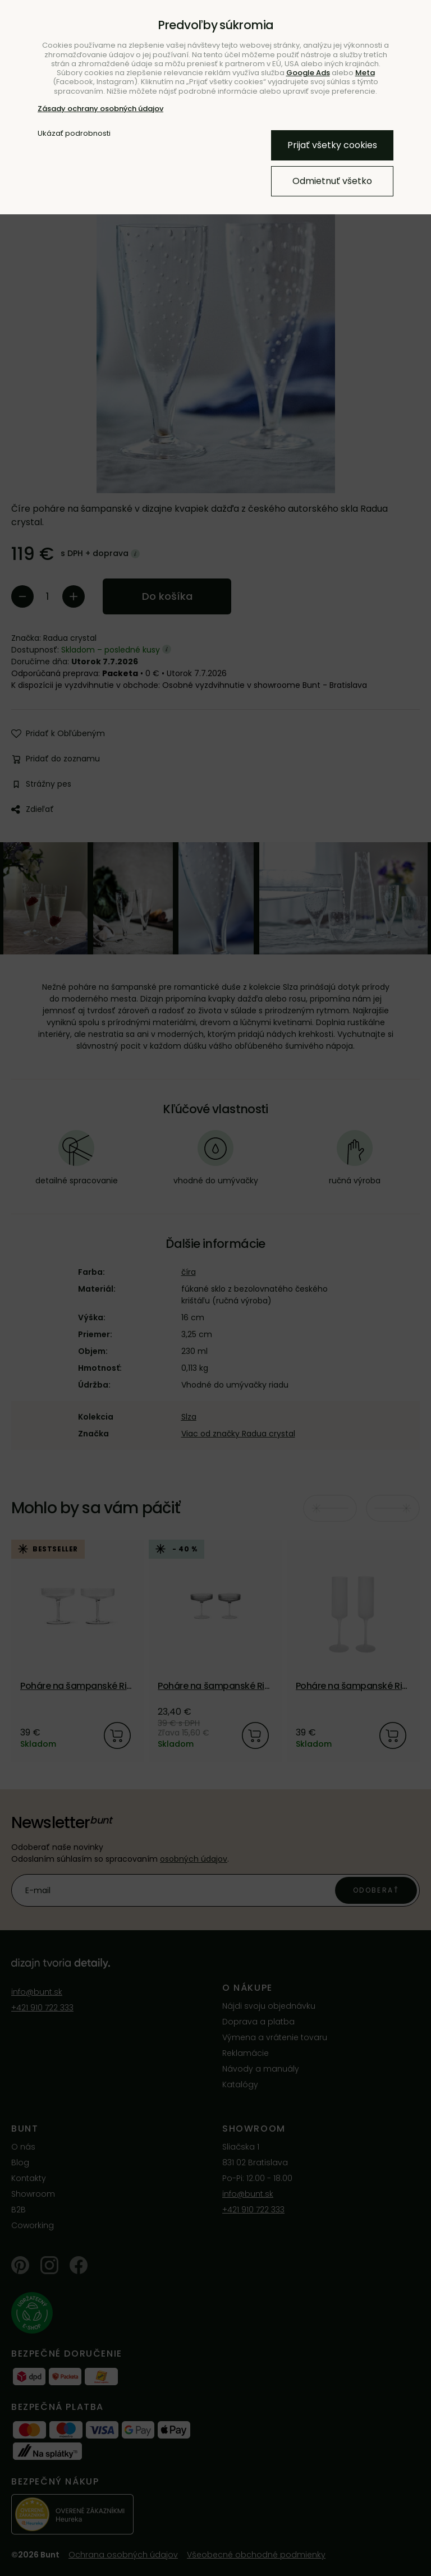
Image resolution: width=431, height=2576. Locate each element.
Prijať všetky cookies (332, 145)
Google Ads (308, 72)
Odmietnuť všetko (332, 181)
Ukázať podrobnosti (74, 133)
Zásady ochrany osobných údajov (100, 108)
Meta (365, 72)
